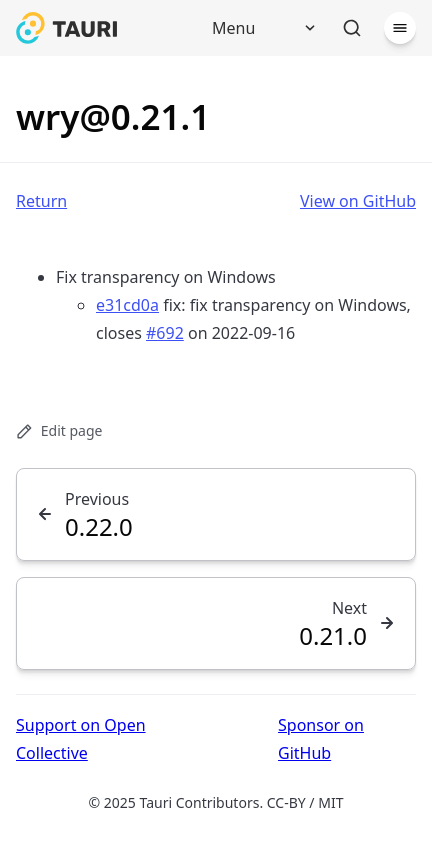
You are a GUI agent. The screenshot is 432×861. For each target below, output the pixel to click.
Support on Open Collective (81, 739)
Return (41, 201)
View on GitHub (358, 201)
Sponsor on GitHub (321, 739)
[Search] (352, 28)
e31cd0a (127, 305)
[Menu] (257, 28)
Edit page (59, 430)
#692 (165, 333)
